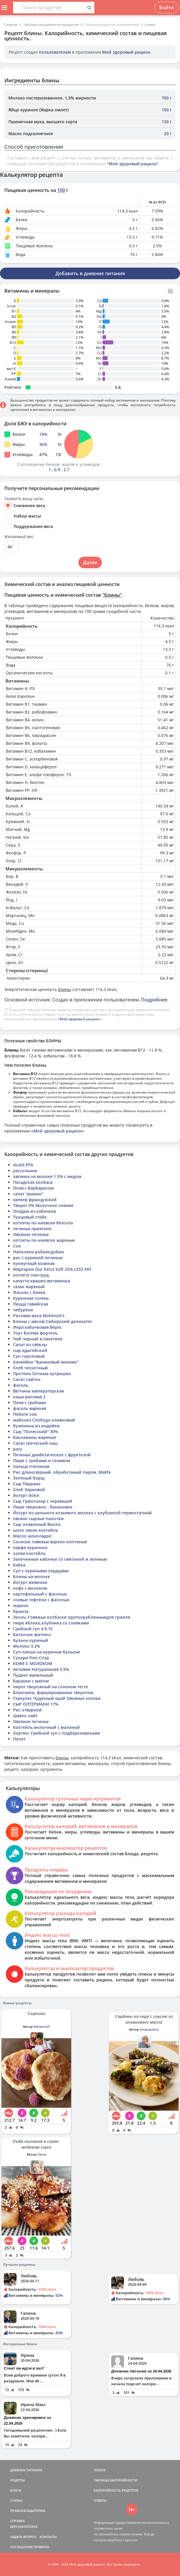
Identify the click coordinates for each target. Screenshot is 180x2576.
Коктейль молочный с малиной (46, 1727)
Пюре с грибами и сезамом (41, 1460)
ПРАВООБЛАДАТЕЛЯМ (27, 2510)
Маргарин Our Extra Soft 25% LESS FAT (52, 1269)
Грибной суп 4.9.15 (33, 1628)
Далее (90, 562)
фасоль (20, 1385)
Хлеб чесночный (30, 1367)
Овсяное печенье (31, 1234)
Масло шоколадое (32, 1536)
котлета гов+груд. (31, 1275)
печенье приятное (32, 1228)
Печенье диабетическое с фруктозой (52, 1454)
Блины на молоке (31, 1576)
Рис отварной (27, 1710)
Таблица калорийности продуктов (51, 24)
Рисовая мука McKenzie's (38, 1315)
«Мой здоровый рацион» (79, 1018)
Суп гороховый (29, 1356)
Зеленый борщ (28, 1478)
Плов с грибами (29, 1402)
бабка (19, 1565)
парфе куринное (30, 1547)
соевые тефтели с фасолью (41, 1599)
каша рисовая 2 (29, 1396)
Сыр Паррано (27, 1483)
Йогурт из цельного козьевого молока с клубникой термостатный (82, 1512)
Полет (19, 1739)
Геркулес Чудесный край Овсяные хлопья (56, 1698)
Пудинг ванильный (33, 1675)
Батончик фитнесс (32, 1634)
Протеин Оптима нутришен (42, 1373)
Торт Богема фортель (35, 1333)
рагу (17, 1449)
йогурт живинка (30, 1582)
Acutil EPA (23, 1165)
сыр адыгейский (30, 1350)
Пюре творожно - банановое (42, 1507)
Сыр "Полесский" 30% (35, 1431)
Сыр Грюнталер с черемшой (42, 1501)
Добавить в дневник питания (90, 273)
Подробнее (154, 999)
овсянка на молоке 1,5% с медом (47, 1176)
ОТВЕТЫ (100, 2500)
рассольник (25, 1170)
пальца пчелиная (31, 1466)
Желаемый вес (19, 536)
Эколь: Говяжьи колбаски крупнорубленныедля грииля (71, 1617)
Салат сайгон (26, 1379)
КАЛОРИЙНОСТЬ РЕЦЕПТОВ (116, 2490)
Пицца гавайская (30, 1304)
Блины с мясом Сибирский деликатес (52, 1321)
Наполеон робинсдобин (38, 1252)
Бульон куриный (30, 1640)
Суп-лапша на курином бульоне (46, 1652)
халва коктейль (29, 1553)
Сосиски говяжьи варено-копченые (50, 1541)
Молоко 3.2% (26, 1646)
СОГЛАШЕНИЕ (21, 2547)
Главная (10, 24)
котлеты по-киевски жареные (44, 1240)
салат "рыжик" (28, 1194)
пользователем (55, 52)
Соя (17, 1246)
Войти (166, 7)
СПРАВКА (17, 2521)
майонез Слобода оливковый (44, 1420)
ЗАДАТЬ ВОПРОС (23, 2537)
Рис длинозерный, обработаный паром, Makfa (62, 1472)
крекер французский (35, 1199)
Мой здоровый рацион (126, 52)
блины (150, 24)
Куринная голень (31, 1298)
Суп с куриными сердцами (41, 1570)
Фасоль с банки (29, 1292)
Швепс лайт (25, 1715)
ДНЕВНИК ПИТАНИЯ (26, 2470)
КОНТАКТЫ (48, 2537)
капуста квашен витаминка (41, 1281)
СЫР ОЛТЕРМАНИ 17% (35, 1704)
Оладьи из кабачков (34, 1211)
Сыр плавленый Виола (36, 1524)
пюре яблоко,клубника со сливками (51, 1623)
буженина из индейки (36, 1425)
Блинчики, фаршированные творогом (53, 1692)
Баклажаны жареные (34, 1437)
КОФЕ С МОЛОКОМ (32, 1663)
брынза (20, 1611)
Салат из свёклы (30, 1344)
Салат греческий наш (35, 1443)
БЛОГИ (15, 2490)
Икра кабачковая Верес (37, 1327)
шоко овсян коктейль (35, 1530)
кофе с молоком (30, 1588)
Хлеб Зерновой (29, 1489)
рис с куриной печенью (38, 1257)
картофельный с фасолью (40, 1594)
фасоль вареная (29, 1408)
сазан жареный (29, 1286)
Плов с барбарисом (33, 1188)
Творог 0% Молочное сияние (43, 1205)
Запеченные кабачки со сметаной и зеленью (60, 1559)
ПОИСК (99, 2470)
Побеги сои (25, 1414)
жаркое (20, 1605)
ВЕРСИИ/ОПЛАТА (23, 2526)
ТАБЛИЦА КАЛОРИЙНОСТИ (115, 2480)
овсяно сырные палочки (38, 1518)
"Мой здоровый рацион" (133, 163)
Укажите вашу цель (23, 498)
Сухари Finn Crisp (31, 1657)
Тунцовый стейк (30, 1217)
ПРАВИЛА (41, 2547)
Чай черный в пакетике (37, 1338)
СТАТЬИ (16, 2500)
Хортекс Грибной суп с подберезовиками (56, 1733)
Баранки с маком (31, 1681)
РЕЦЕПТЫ (17, 2480)
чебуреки (23, 1309)
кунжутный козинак (34, 1263)
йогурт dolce (26, 1495)
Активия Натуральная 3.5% (41, 1669)
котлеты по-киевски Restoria (43, 1223)
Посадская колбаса (33, 1182)
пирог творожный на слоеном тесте (50, 1686)
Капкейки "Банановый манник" (46, 1362)
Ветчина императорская (38, 1391)
